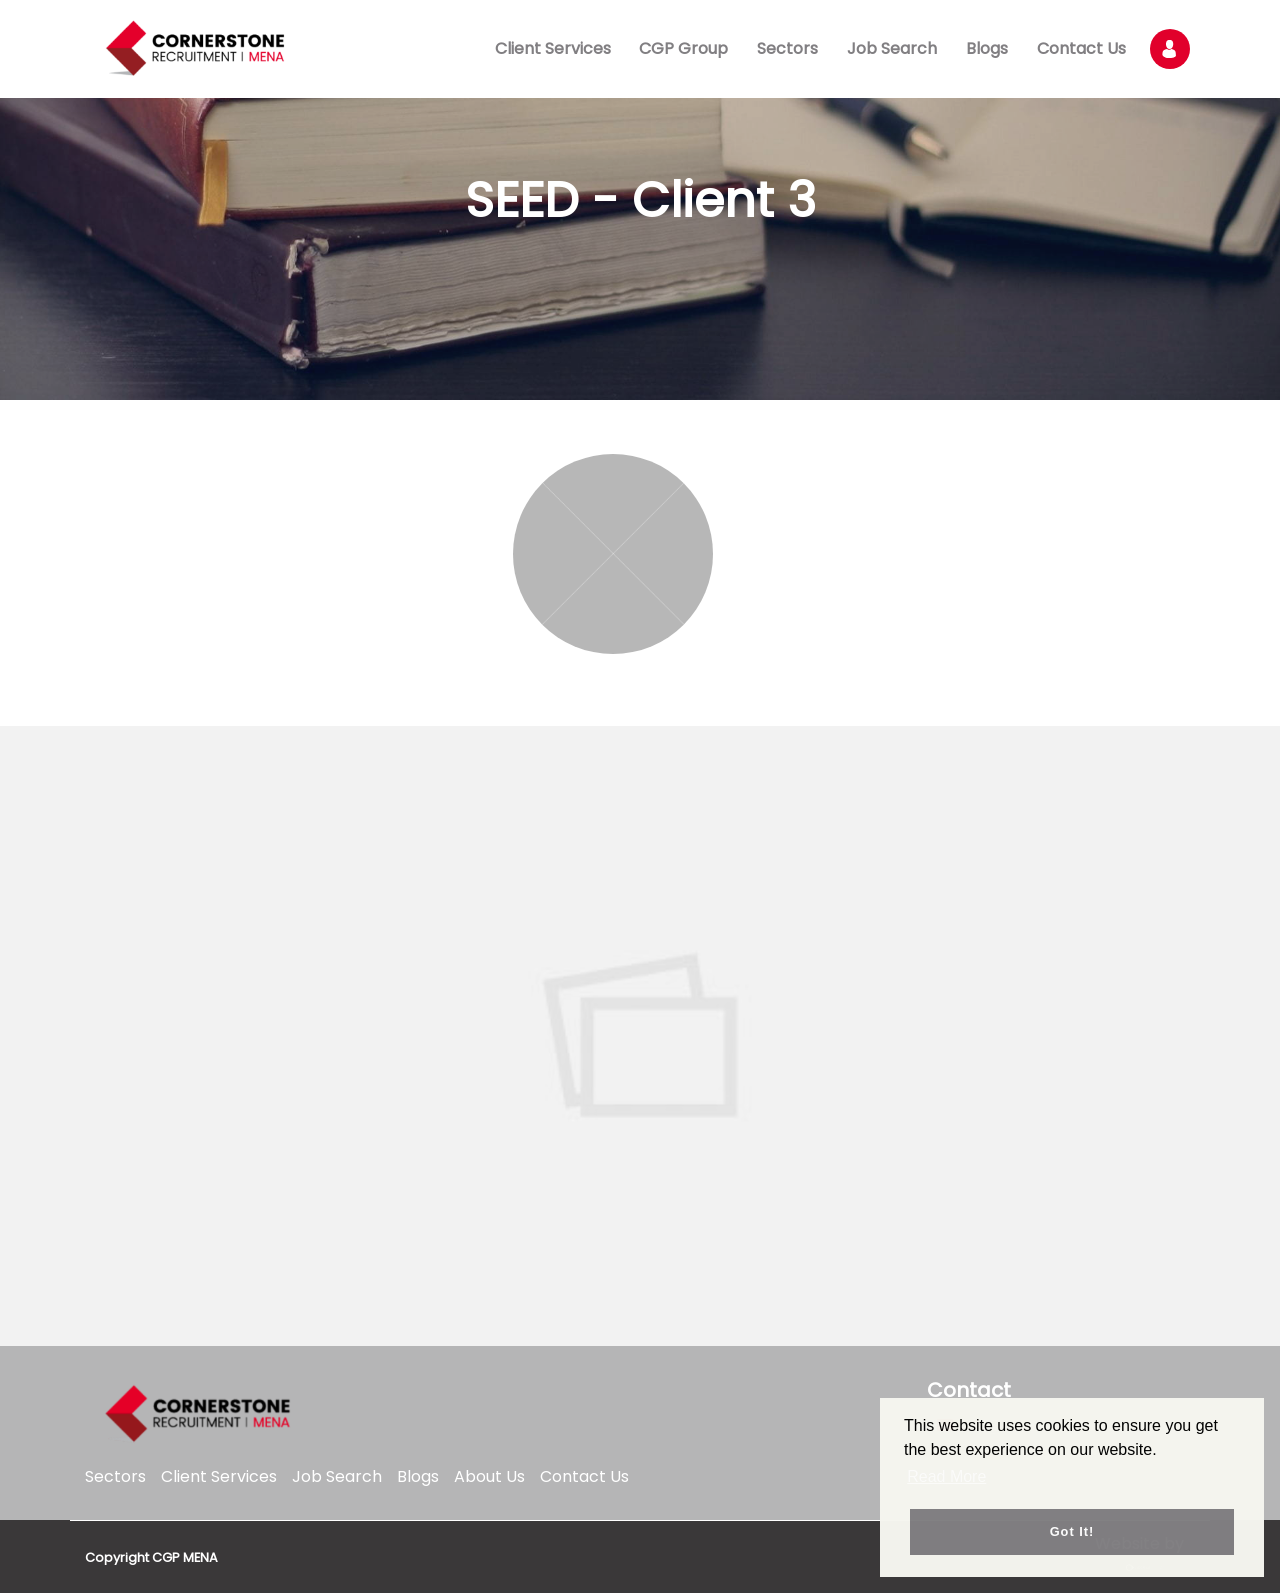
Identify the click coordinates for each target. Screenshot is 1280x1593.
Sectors (787, 48)
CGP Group (683, 48)
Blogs (987, 48)
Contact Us (1081, 48)
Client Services (553, 48)
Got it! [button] (1072, 1531)
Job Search (892, 48)
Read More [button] (946, 1476)
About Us (489, 1476)
